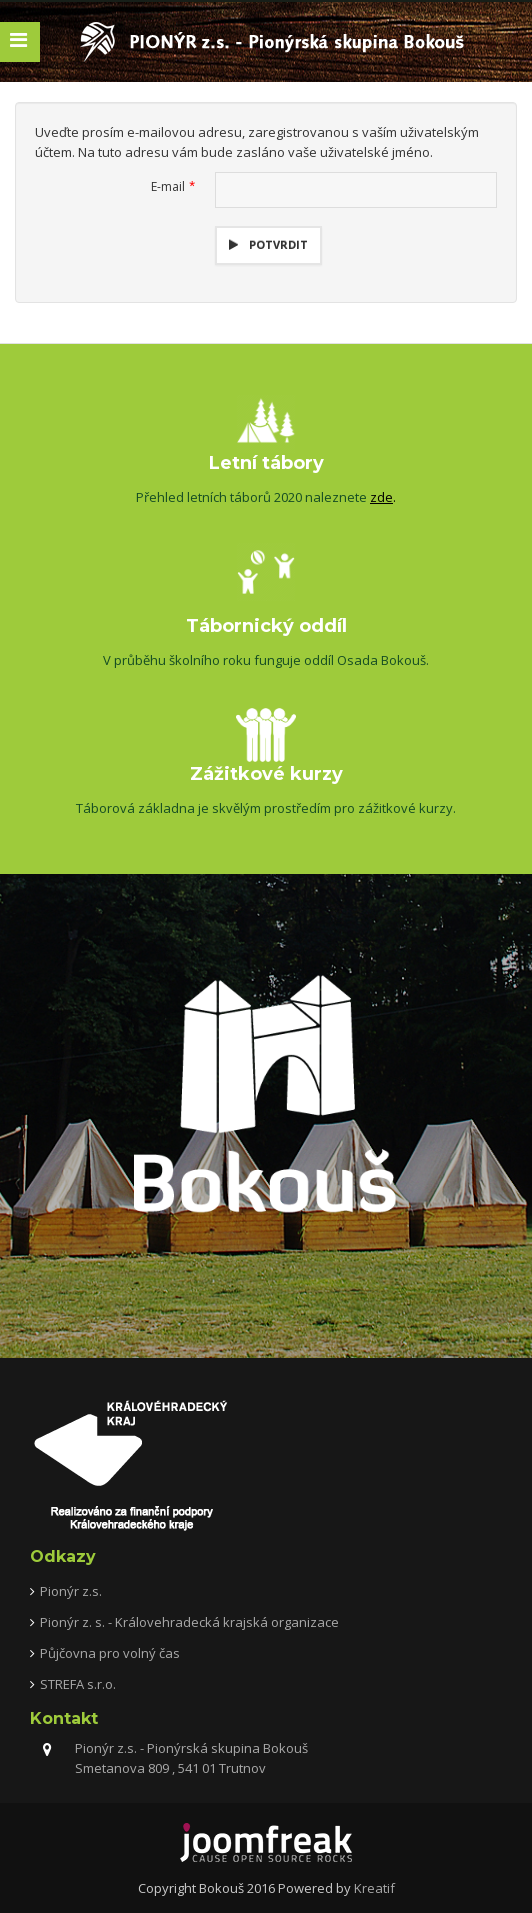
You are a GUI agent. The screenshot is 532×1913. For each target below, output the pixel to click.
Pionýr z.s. (71, 1591)
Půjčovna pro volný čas (110, 1653)
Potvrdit (277, 244)
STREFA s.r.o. (78, 1684)
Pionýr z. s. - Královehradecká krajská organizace (189, 1622)
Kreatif (374, 1888)
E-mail (173, 186)
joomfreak (266, 1843)
